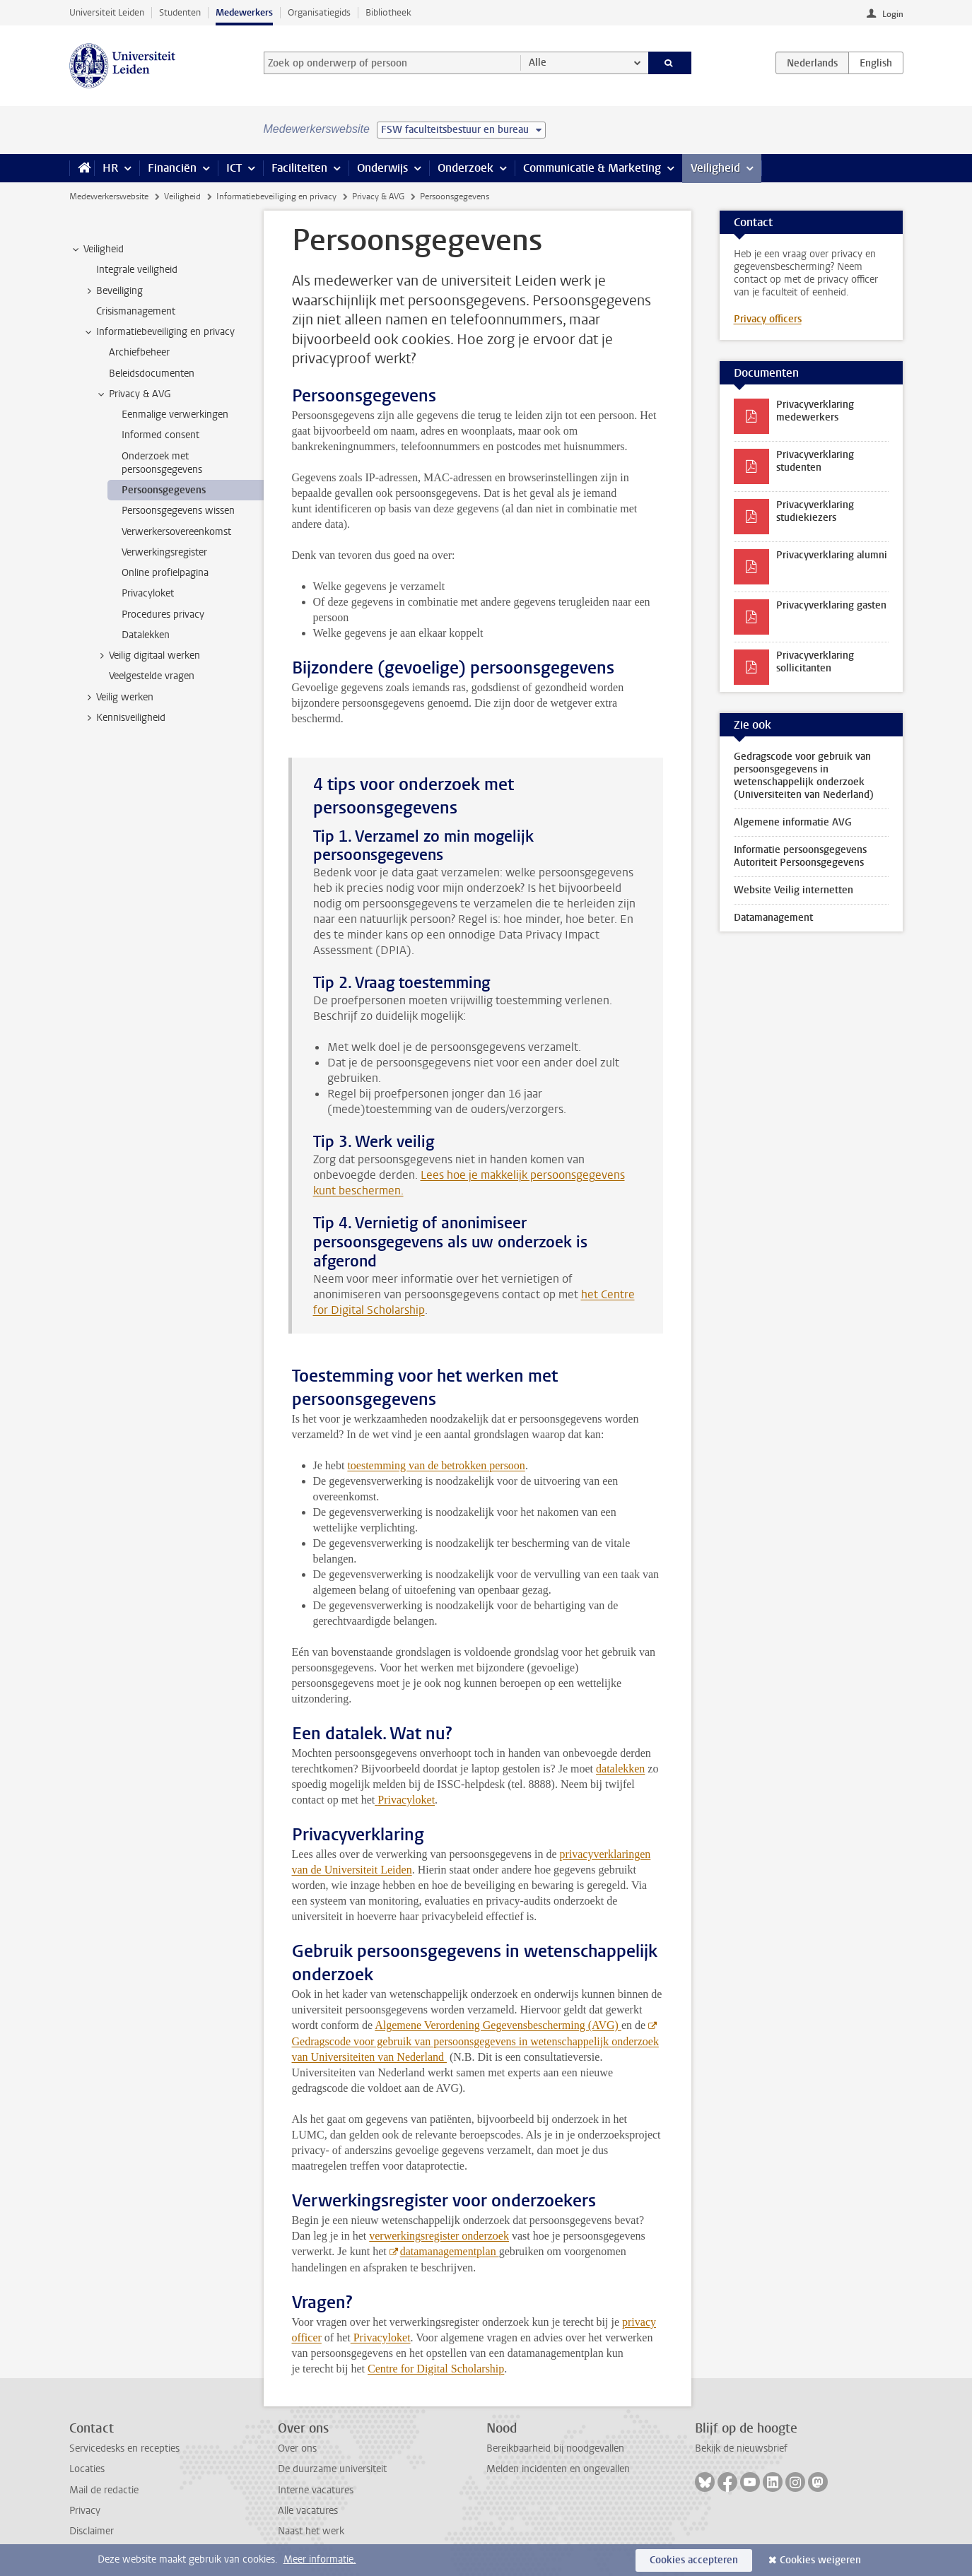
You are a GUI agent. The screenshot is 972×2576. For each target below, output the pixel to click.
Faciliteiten (299, 167)
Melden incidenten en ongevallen (558, 2469)
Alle (537, 62)
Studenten (180, 12)
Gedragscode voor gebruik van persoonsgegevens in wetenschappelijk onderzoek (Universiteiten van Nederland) (804, 775)
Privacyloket (406, 1800)
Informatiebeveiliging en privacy (276, 196)
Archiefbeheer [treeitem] (139, 352)
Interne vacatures (315, 2490)
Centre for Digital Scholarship (436, 2369)
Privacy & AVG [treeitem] (133, 394)
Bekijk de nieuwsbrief (741, 2448)
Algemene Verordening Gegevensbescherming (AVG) (498, 2025)
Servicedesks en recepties (124, 2448)
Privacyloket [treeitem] (148, 593)
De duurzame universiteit (332, 2469)
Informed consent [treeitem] (160, 435)
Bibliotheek (388, 12)
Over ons (297, 2448)
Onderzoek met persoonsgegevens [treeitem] (162, 462)
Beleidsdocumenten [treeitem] (151, 373)
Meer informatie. (319, 2559)
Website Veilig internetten (793, 890)
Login (892, 14)
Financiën (172, 167)
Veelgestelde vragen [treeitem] (151, 676)
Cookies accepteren (694, 2560)
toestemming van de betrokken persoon (436, 1465)
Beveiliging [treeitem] (113, 291)
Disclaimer (91, 2531)
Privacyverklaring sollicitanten (815, 662)
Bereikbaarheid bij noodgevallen (555, 2448)
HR (110, 167)
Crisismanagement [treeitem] (135, 311)
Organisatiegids (319, 12)
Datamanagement (773, 917)
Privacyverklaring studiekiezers (815, 511)
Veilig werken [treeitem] (118, 697)
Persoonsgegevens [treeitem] (164, 490)
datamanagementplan (449, 2251)
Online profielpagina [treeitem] (165, 573)
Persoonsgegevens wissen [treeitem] (178, 510)
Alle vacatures (308, 2510)
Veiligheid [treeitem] (97, 249)
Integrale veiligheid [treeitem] (136, 269)
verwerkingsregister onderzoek (439, 2236)
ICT (234, 167)
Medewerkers (244, 12)
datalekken (620, 1769)
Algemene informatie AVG (793, 822)
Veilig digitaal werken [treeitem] (147, 656)
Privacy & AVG (378, 196)
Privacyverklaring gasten (831, 605)
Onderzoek (465, 167)
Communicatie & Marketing (592, 167)
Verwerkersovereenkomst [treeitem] (176, 532)
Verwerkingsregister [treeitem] (164, 552)
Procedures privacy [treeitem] (163, 614)
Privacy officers (768, 319)
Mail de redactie (104, 2490)
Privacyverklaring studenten (815, 461)
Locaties (87, 2469)
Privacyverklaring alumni (831, 555)
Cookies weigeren (820, 2560)
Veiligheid (715, 167)
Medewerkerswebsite (108, 196)
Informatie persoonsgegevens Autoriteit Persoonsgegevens (800, 856)
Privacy (84, 2510)
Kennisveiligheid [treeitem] (124, 718)
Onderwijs (382, 167)
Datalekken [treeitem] (146, 635)
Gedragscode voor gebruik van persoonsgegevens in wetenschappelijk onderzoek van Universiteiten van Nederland (475, 2049)
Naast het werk (311, 2531)
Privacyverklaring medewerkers (815, 411)
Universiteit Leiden (106, 12)
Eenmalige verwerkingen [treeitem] (175, 414)
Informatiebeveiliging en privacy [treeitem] (159, 332)
